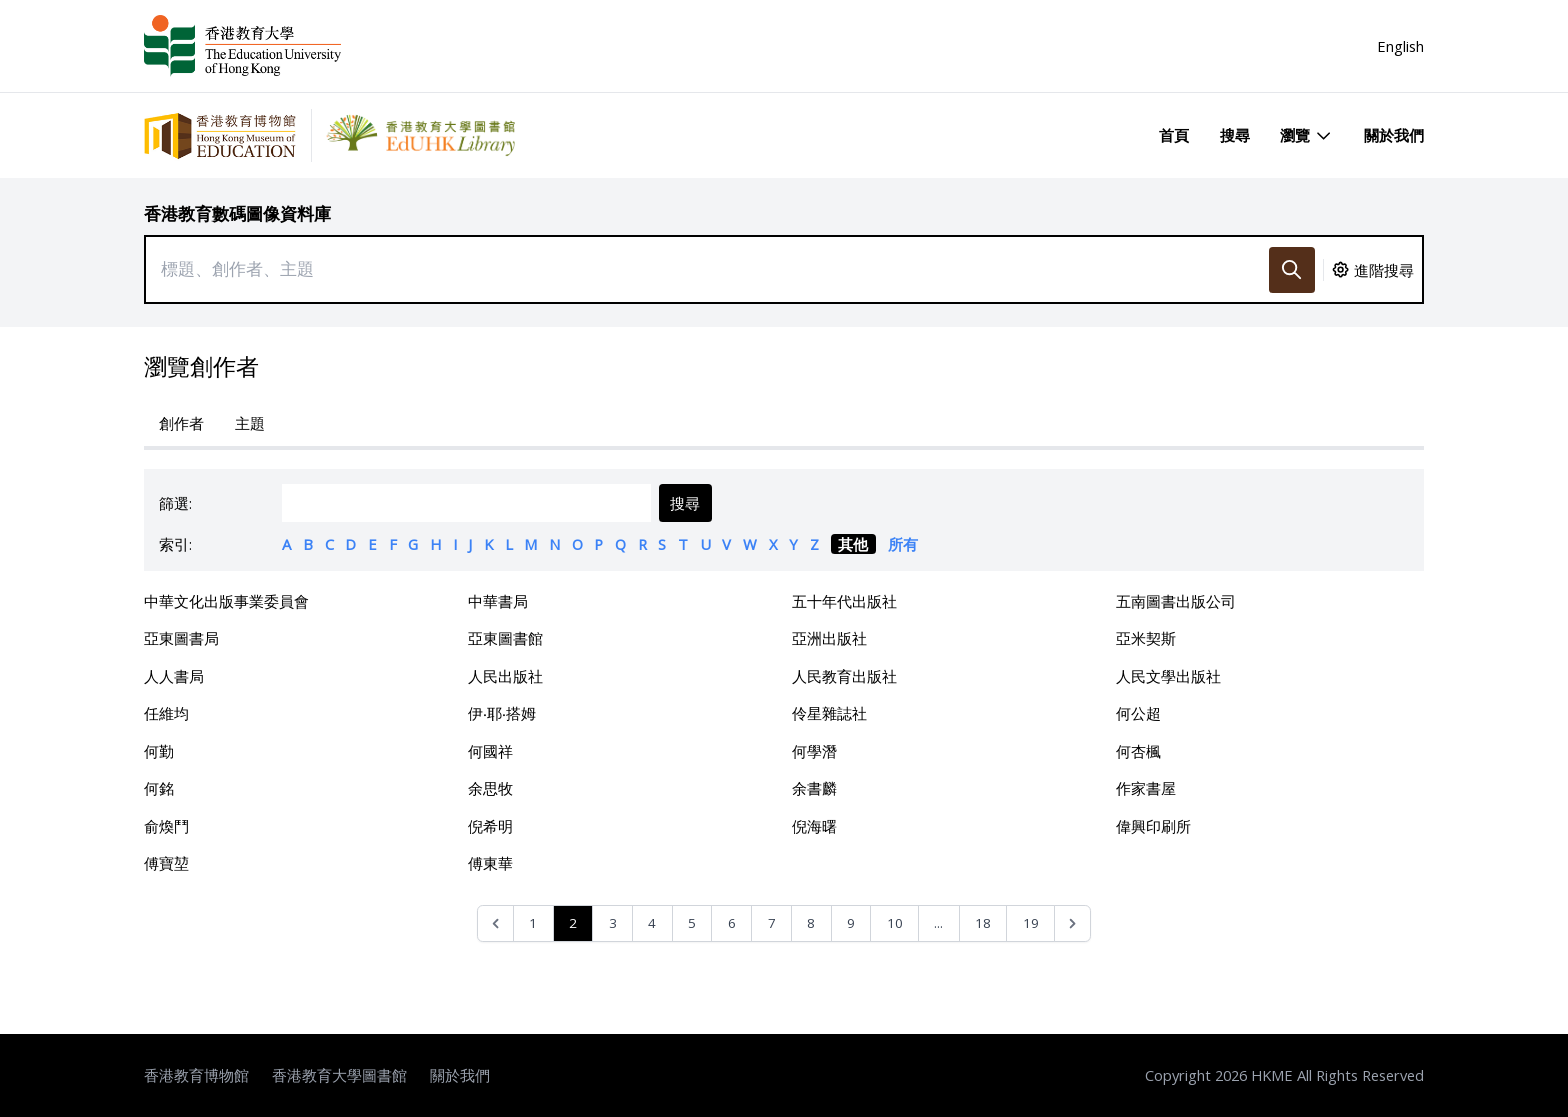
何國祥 (490, 751)
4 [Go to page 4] (652, 923)
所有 (903, 544)
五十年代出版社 (844, 601)
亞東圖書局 (181, 638)
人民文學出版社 (1168, 676)
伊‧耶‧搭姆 (502, 713)
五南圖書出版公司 (1176, 601)
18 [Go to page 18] (983, 923)
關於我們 (1394, 135)
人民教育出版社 (844, 676)
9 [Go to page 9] (851, 923)
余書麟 (814, 788)
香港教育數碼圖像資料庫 (237, 213)
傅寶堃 (166, 863)
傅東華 (490, 863)
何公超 (1138, 713)
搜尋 (1235, 135)
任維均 (166, 713)
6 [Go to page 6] (732, 923)
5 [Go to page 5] (692, 923)
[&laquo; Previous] (495, 923)
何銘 (159, 788)
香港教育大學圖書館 (339, 1075)
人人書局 (174, 676)
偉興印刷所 (1153, 826)
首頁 (1174, 135)
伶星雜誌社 (829, 713)
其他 (853, 544)
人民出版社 (505, 676)
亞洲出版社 (829, 638)
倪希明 (490, 826)
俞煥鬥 (166, 826)
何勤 (159, 751)
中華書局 (498, 601)
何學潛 (814, 751)
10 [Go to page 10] (895, 923)
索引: (175, 544)
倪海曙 (814, 826)
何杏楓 (1138, 751)
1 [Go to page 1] (533, 923)
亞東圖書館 (505, 638)
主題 (250, 423)
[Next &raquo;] (1072, 923)
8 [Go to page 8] (811, 923)
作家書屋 (1146, 788)
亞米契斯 (1146, 638)
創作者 (181, 423)
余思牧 (490, 788)
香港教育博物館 (196, 1075)
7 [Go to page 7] (772, 923)
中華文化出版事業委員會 (226, 601)
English (1400, 46)
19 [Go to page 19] (1031, 923)
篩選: (175, 503)
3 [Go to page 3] (613, 923)
